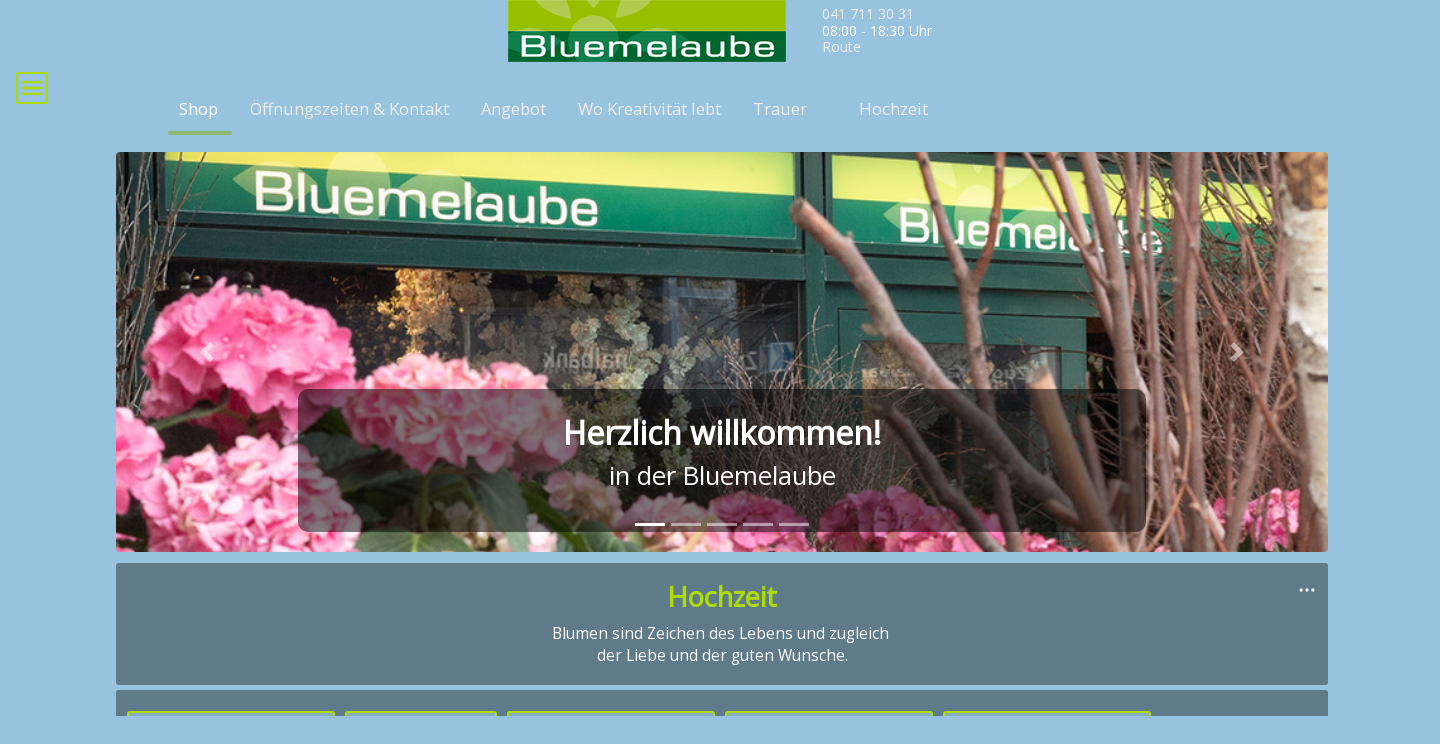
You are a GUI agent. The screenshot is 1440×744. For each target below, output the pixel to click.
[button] (207, 381)
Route (841, 46)
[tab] (650, 553)
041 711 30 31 (868, 13)
